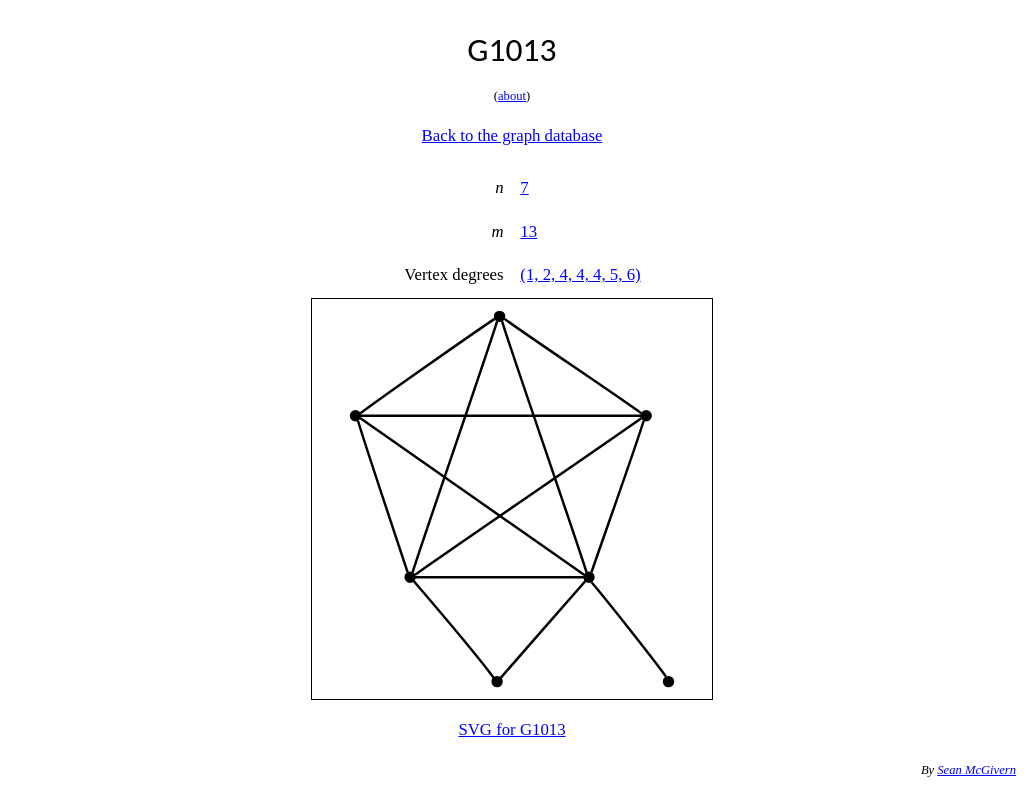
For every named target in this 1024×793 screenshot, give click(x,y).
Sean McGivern (976, 770)
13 (528, 231)
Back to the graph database (512, 135)
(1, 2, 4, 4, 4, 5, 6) (580, 274)
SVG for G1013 (511, 729)
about (512, 96)
